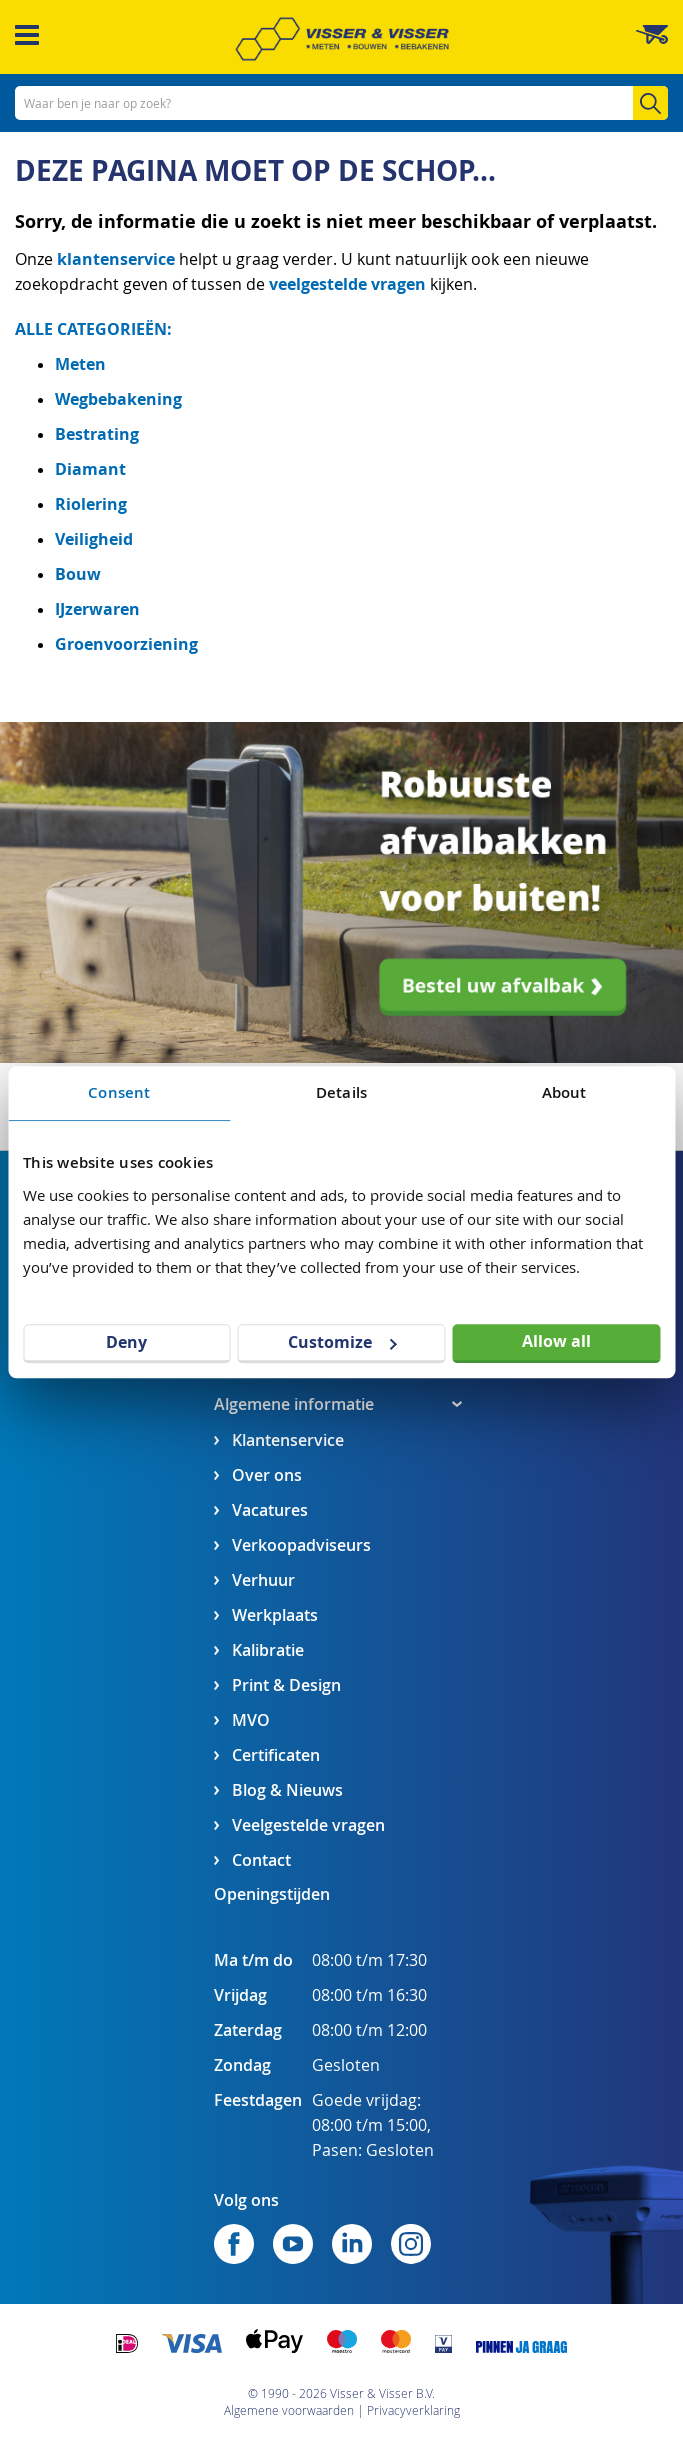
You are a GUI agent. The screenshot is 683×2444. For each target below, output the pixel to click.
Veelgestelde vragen (308, 1825)
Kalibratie (268, 1650)
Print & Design (286, 1685)
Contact (261, 1860)
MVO (251, 1720)
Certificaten (276, 1755)
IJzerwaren (97, 609)
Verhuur (263, 1580)
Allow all (556, 1341)
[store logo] (342, 39)
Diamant (90, 469)
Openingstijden (272, 1894)
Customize (342, 1342)
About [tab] (564, 1092)
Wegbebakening (118, 399)
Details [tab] (341, 1092)
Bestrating (97, 434)
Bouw (78, 574)
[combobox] (341, 103)
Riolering (91, 504)
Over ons (267, 1475)
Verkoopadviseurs (301, 1545)
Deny (126, 1342)
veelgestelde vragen (347, 284)
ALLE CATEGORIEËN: (93, 329)
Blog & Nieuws (287, 1790)
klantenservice (118, 259)
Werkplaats (275, 1615)
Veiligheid (94, 539)
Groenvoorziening (126, 644)
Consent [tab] (119, 1092)
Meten (80, 364)
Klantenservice (288, 1440)
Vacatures (270, 1510)
